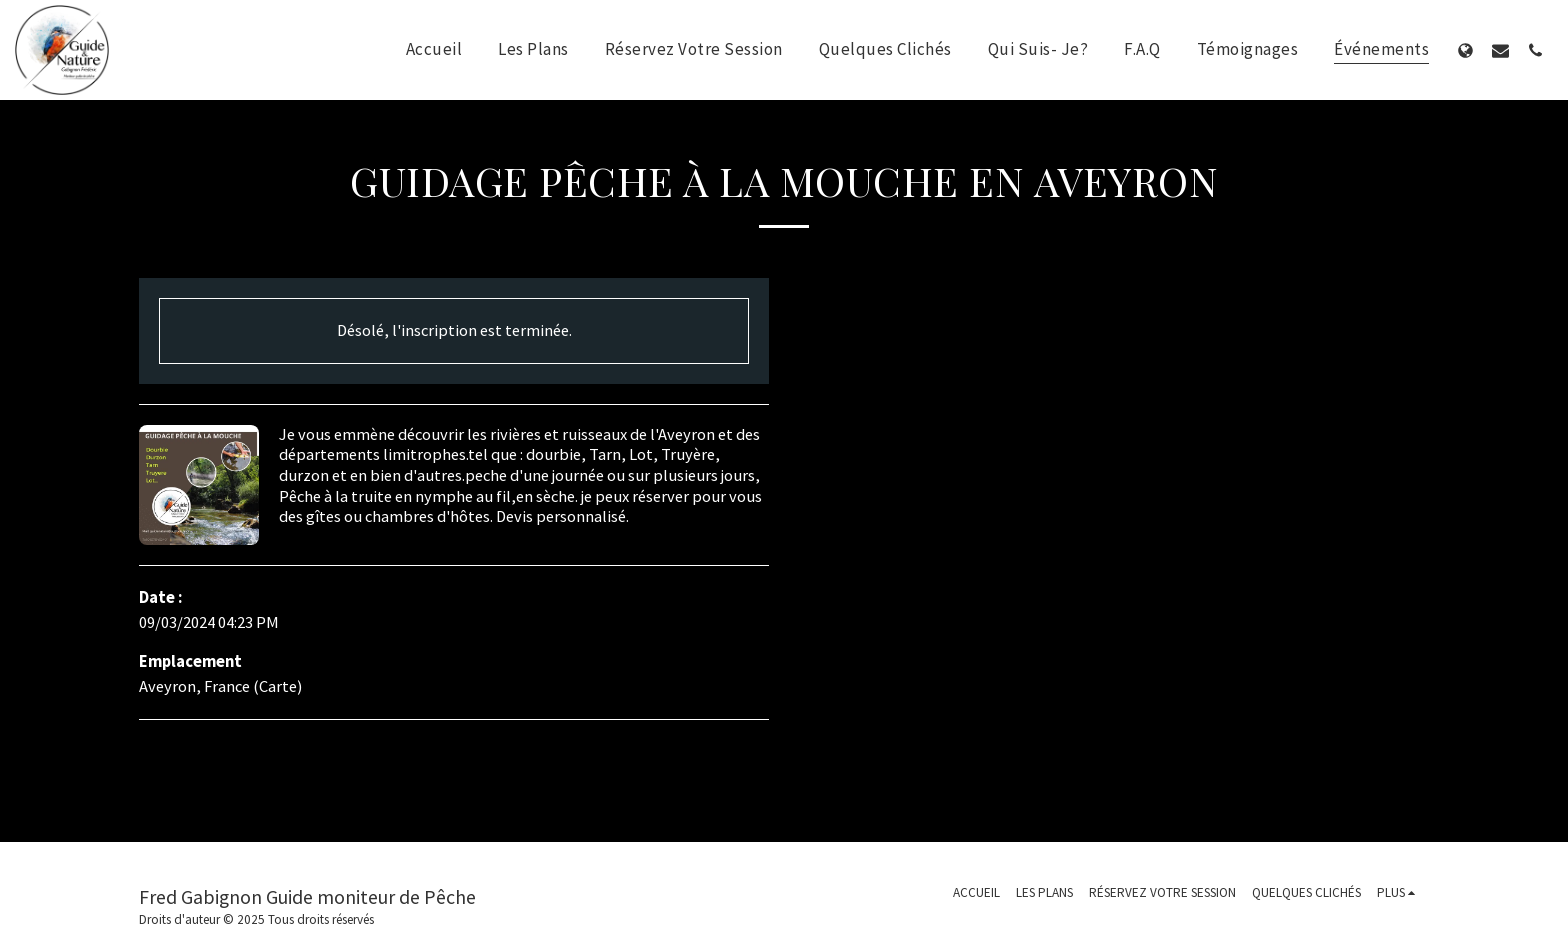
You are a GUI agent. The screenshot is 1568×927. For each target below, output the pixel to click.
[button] (1500, 50)
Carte (278, 686)
